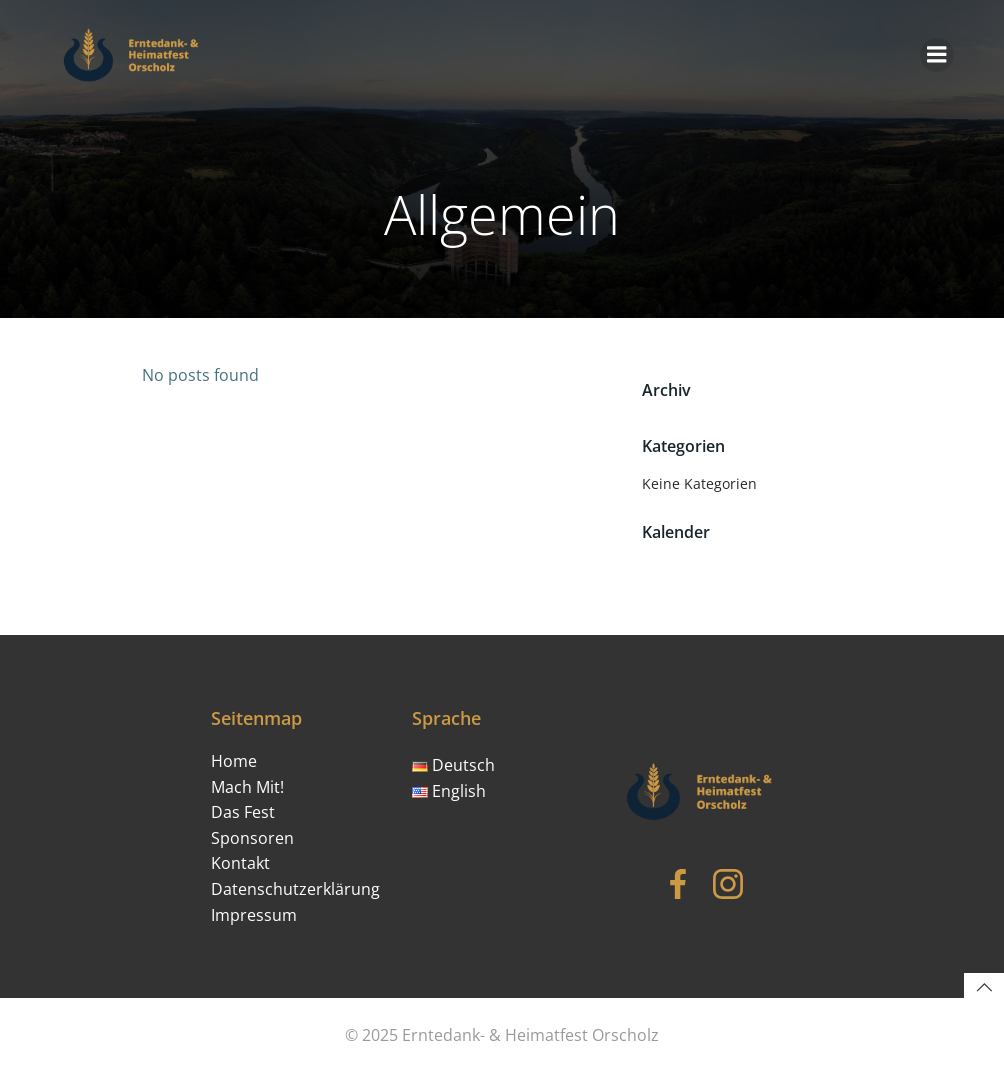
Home (234, 761)
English (449, 791)
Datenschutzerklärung (295, 889)
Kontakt (240, 863)
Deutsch (453, 765)
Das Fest (243, 812)
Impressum (254, 915)
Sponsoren (252, 838)
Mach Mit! (247, 787)
